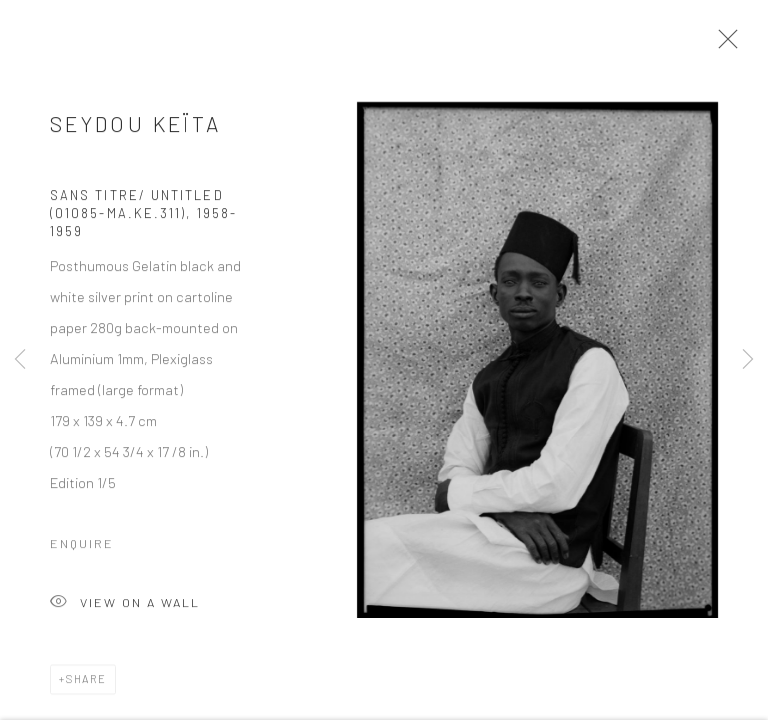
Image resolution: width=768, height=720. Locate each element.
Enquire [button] (82, 548)
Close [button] (724, 45)
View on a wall (125, 608)
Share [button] (86, 683)
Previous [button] (20, 360)
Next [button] (748, 360)
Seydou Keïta (135, 128)
